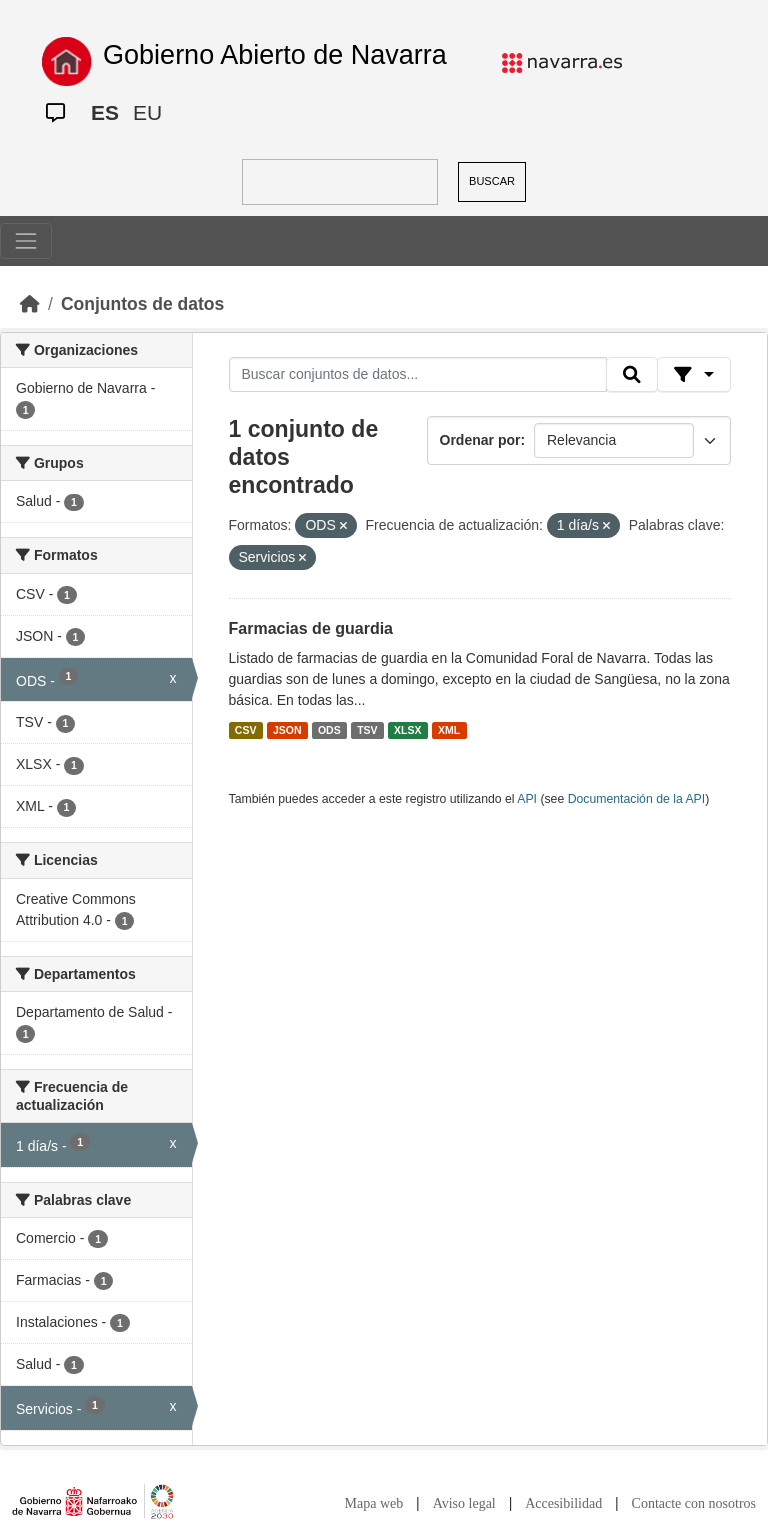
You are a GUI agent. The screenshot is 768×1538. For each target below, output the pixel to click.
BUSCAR (492, 181)
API (527, 799)
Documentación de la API (637, 799)
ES (105, 112)
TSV (367, 730)
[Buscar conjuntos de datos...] (418, 375)
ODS (329, 730)
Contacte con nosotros (694, 1503)
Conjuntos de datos (142, 304)
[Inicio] (30, 304)
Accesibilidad (563, 1503)
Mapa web (374, 1503)
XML (449, 730)
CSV (246, 730)
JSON (287, 730)
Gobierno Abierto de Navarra (275, 55)
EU (147, 112)
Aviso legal (464, 1503)
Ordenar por (480, 440)
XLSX (407, 730)
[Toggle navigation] (26, 241)
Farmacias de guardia (311, 628)
